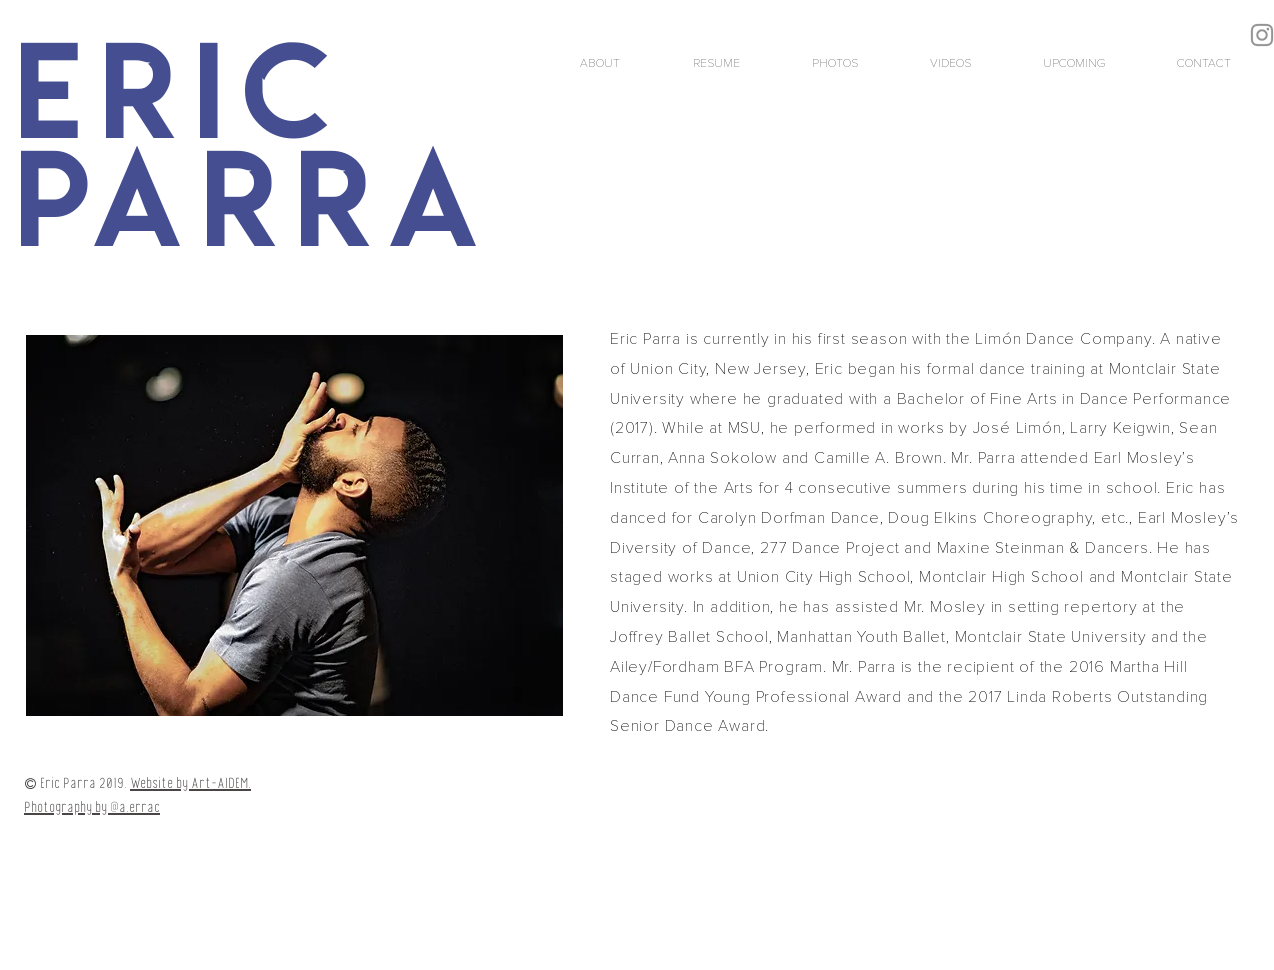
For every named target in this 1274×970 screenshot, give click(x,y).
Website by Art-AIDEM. (190, 784)
